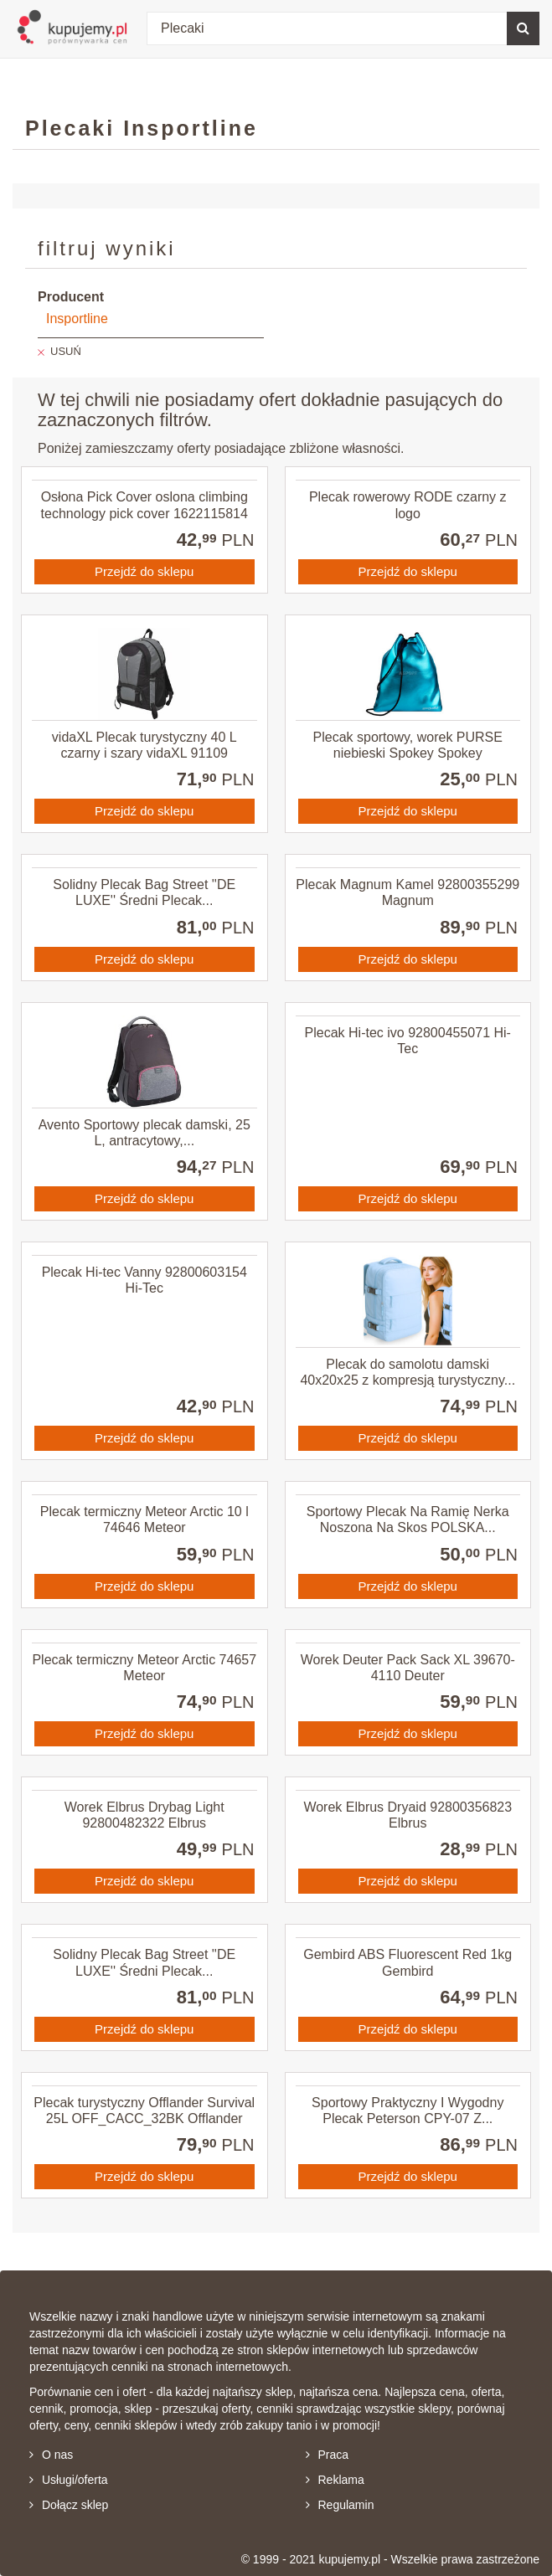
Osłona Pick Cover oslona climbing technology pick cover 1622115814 (144, 505)
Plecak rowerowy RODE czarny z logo (408, 505)
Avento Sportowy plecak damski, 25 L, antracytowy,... (144, 1133)
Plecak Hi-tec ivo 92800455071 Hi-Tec (408, 1041)
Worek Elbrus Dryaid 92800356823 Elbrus (407, 1815)
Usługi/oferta (68, 2479)
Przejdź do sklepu (144, 571)
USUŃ (65, 351)
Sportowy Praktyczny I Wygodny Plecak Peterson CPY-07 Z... (407, 2110)
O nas (51, 2454)
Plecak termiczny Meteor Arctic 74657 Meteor (144, 1668)
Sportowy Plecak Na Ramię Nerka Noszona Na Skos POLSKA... (408, 1519)
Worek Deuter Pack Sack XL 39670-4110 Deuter (408, 1668)
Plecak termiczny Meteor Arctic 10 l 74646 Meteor (144, 1519)
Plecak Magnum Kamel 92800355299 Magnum (407, 892)
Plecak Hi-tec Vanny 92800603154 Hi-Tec (144, 1280)
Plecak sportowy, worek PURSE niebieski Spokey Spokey (408, 745)
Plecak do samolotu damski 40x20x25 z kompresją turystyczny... (407, 1372)
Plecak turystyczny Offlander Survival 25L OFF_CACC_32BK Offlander (144, 2110)
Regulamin (340, 2505)
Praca (327, 2454)
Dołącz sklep (68, 2505)
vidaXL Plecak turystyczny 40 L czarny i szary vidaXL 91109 (144, 745)
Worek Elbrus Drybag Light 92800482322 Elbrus (144, 1815)
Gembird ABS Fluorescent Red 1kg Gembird (407, 1962)
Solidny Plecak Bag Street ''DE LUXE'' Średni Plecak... (144, 892)
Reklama (335, 2479)
